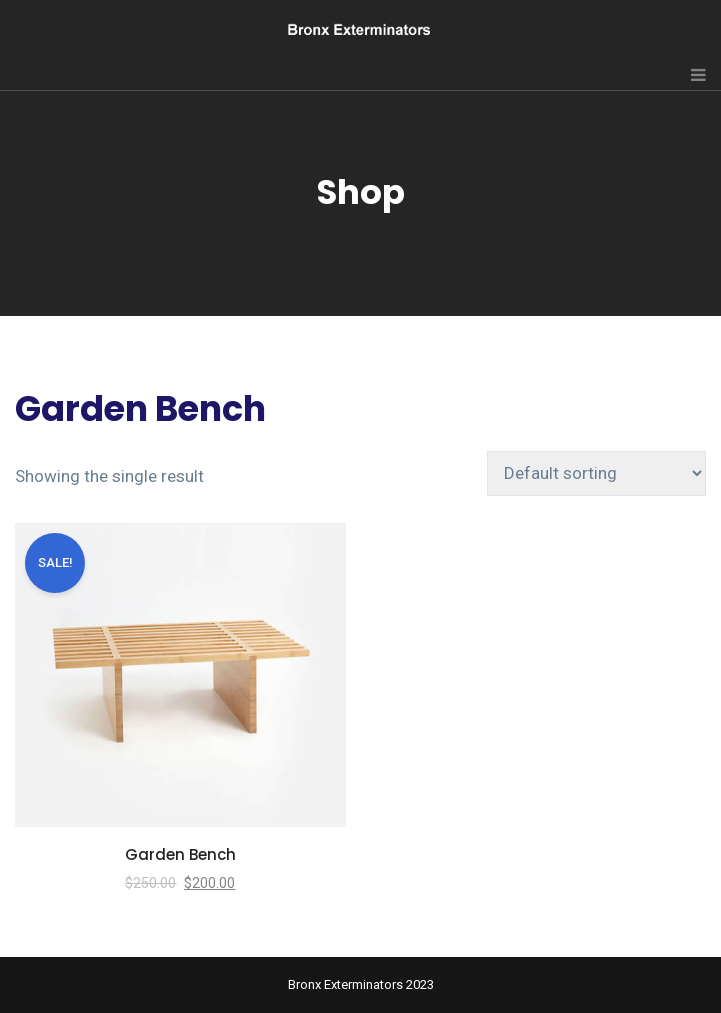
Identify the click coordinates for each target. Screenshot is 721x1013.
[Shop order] (596, 473)
